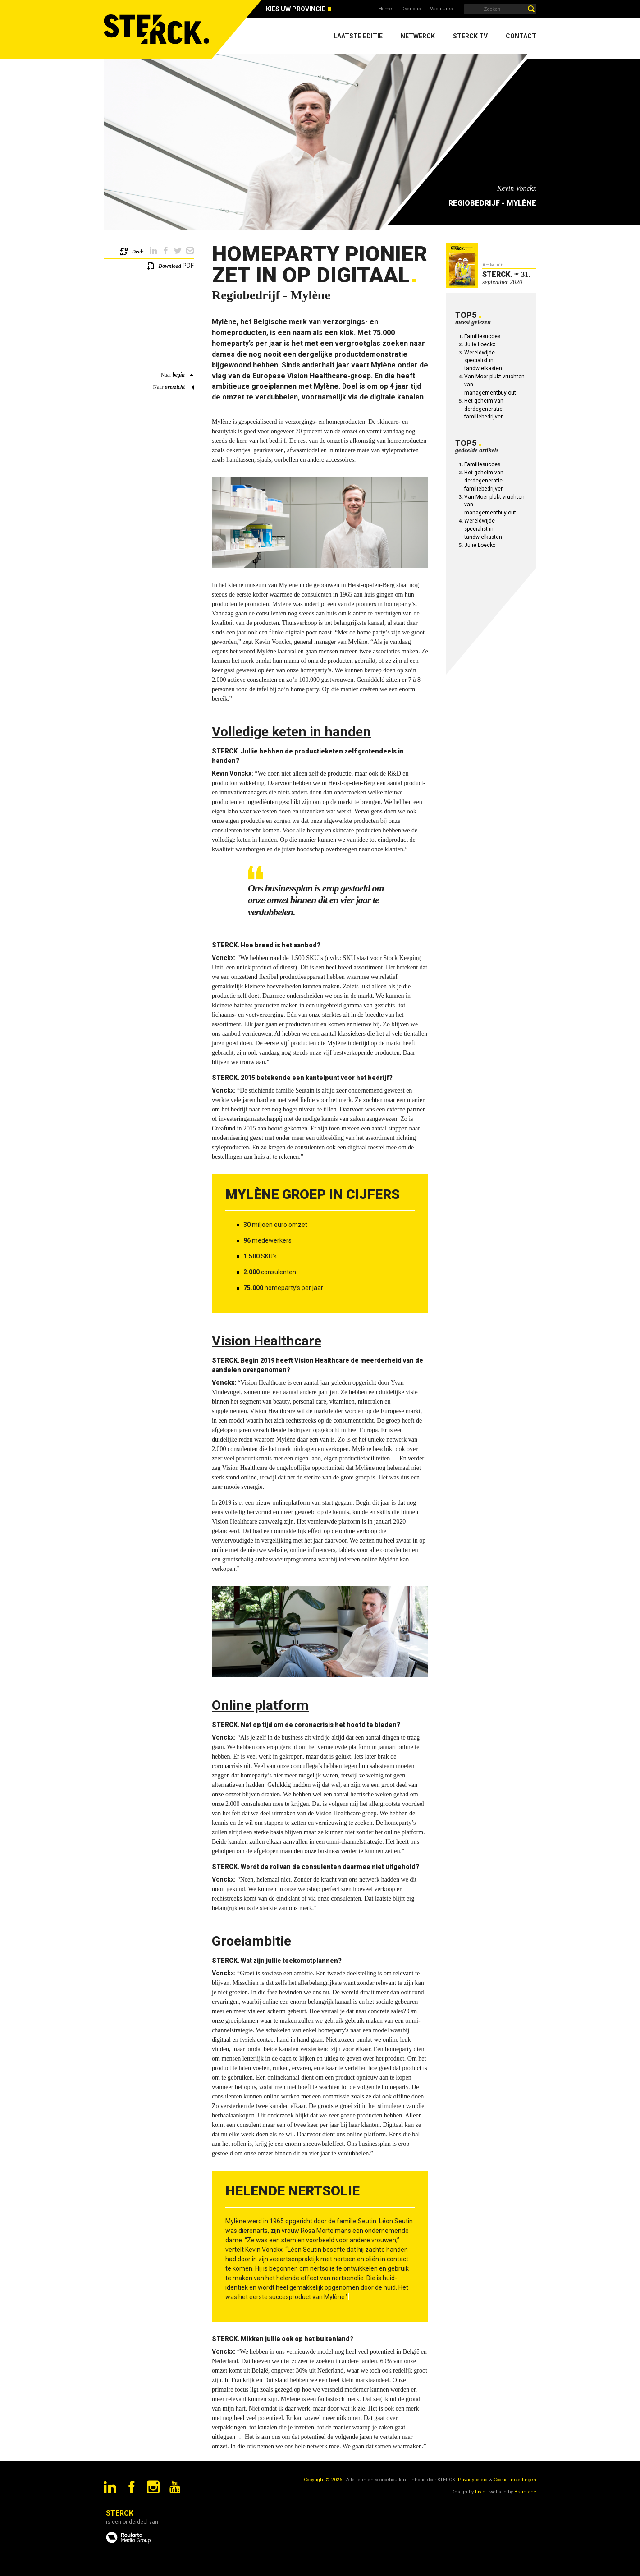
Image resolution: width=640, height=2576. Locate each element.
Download (170, 266)
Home (385, 9)
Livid (480, 2492)
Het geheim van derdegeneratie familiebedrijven (484, 409)
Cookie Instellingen (515, 2480)
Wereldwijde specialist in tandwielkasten (483, 360)
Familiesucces (482, 336)
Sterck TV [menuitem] (470, 36)
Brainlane (525, 2492)
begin (179, 375)
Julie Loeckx (479, 344)
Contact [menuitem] (521, 36)
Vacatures (441, 9)
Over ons (411, 9)
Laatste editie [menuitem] (358, 36)
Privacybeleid (473, 2480)
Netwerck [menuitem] (418, 36)
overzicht (175, 387)
